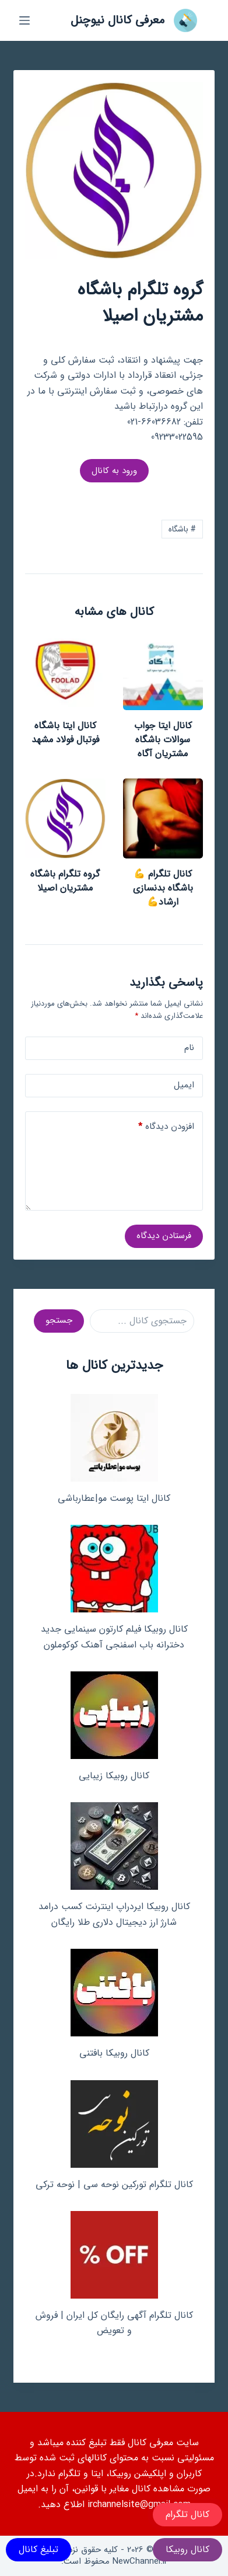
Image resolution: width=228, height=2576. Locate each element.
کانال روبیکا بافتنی (114, 2053)
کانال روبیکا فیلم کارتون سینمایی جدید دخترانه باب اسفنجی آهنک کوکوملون (114, 1637)
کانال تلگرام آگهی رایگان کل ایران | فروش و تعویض (114, 2323)
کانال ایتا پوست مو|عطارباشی (114, 1498)
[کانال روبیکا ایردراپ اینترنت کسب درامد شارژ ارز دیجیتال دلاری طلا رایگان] (114, 1846)
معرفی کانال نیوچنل (117, 20)
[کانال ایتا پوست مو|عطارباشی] (114, 1438)
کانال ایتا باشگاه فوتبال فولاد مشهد (65, 732)
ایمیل (184, 1085)
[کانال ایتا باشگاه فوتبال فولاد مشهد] (65, 670)
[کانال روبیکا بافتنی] (114, 1992)
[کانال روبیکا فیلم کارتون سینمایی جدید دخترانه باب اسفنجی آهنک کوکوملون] (114, 1568)
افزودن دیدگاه (166, 1127)
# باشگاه (182, 529)
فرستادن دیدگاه (163, 1236)
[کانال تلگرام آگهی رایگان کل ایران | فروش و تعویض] (114, 2255)
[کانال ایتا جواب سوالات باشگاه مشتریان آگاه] (163, 670)
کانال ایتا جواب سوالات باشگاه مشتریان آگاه (163, 739)
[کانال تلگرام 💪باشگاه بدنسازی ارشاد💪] (163, 818)
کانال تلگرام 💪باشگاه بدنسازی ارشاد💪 (163, 888)
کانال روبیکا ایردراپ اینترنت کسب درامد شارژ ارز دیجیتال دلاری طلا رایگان (114, 1914)
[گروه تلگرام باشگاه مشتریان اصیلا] (65, 818)
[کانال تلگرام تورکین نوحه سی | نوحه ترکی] (114, 2124)
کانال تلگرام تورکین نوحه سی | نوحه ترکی (114, 2184)
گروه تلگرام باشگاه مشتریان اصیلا (65, 881)
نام (189, 1048)
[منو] (24, 20)
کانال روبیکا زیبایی (114, 1775)
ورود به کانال (114, 471)
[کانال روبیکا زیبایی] (114, 1715)
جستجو (58, 1320)
